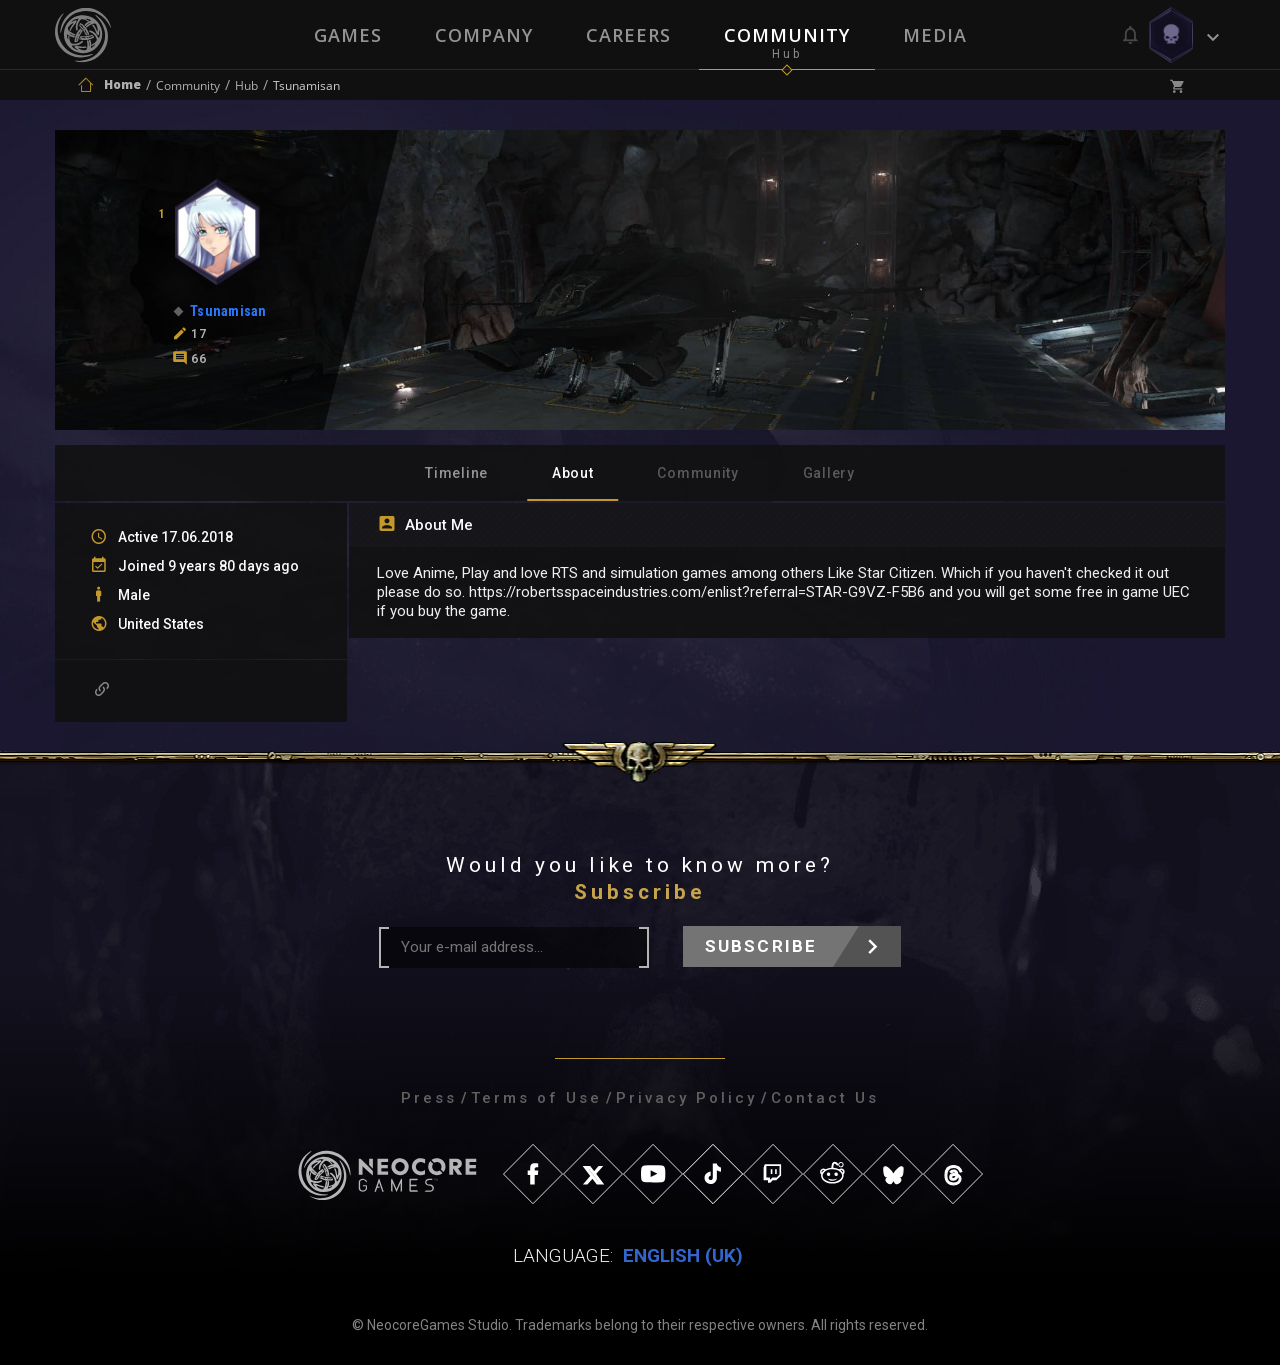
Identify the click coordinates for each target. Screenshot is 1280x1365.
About (573, 473)
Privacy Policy (686, 1098)
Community (788, 35)
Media (937, 35)
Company (483, 35)
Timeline (456, 473)
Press (429, 1098)
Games (346, 35)
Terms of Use (536, 1098)
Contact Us (825, 1098)
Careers (628, 35)
